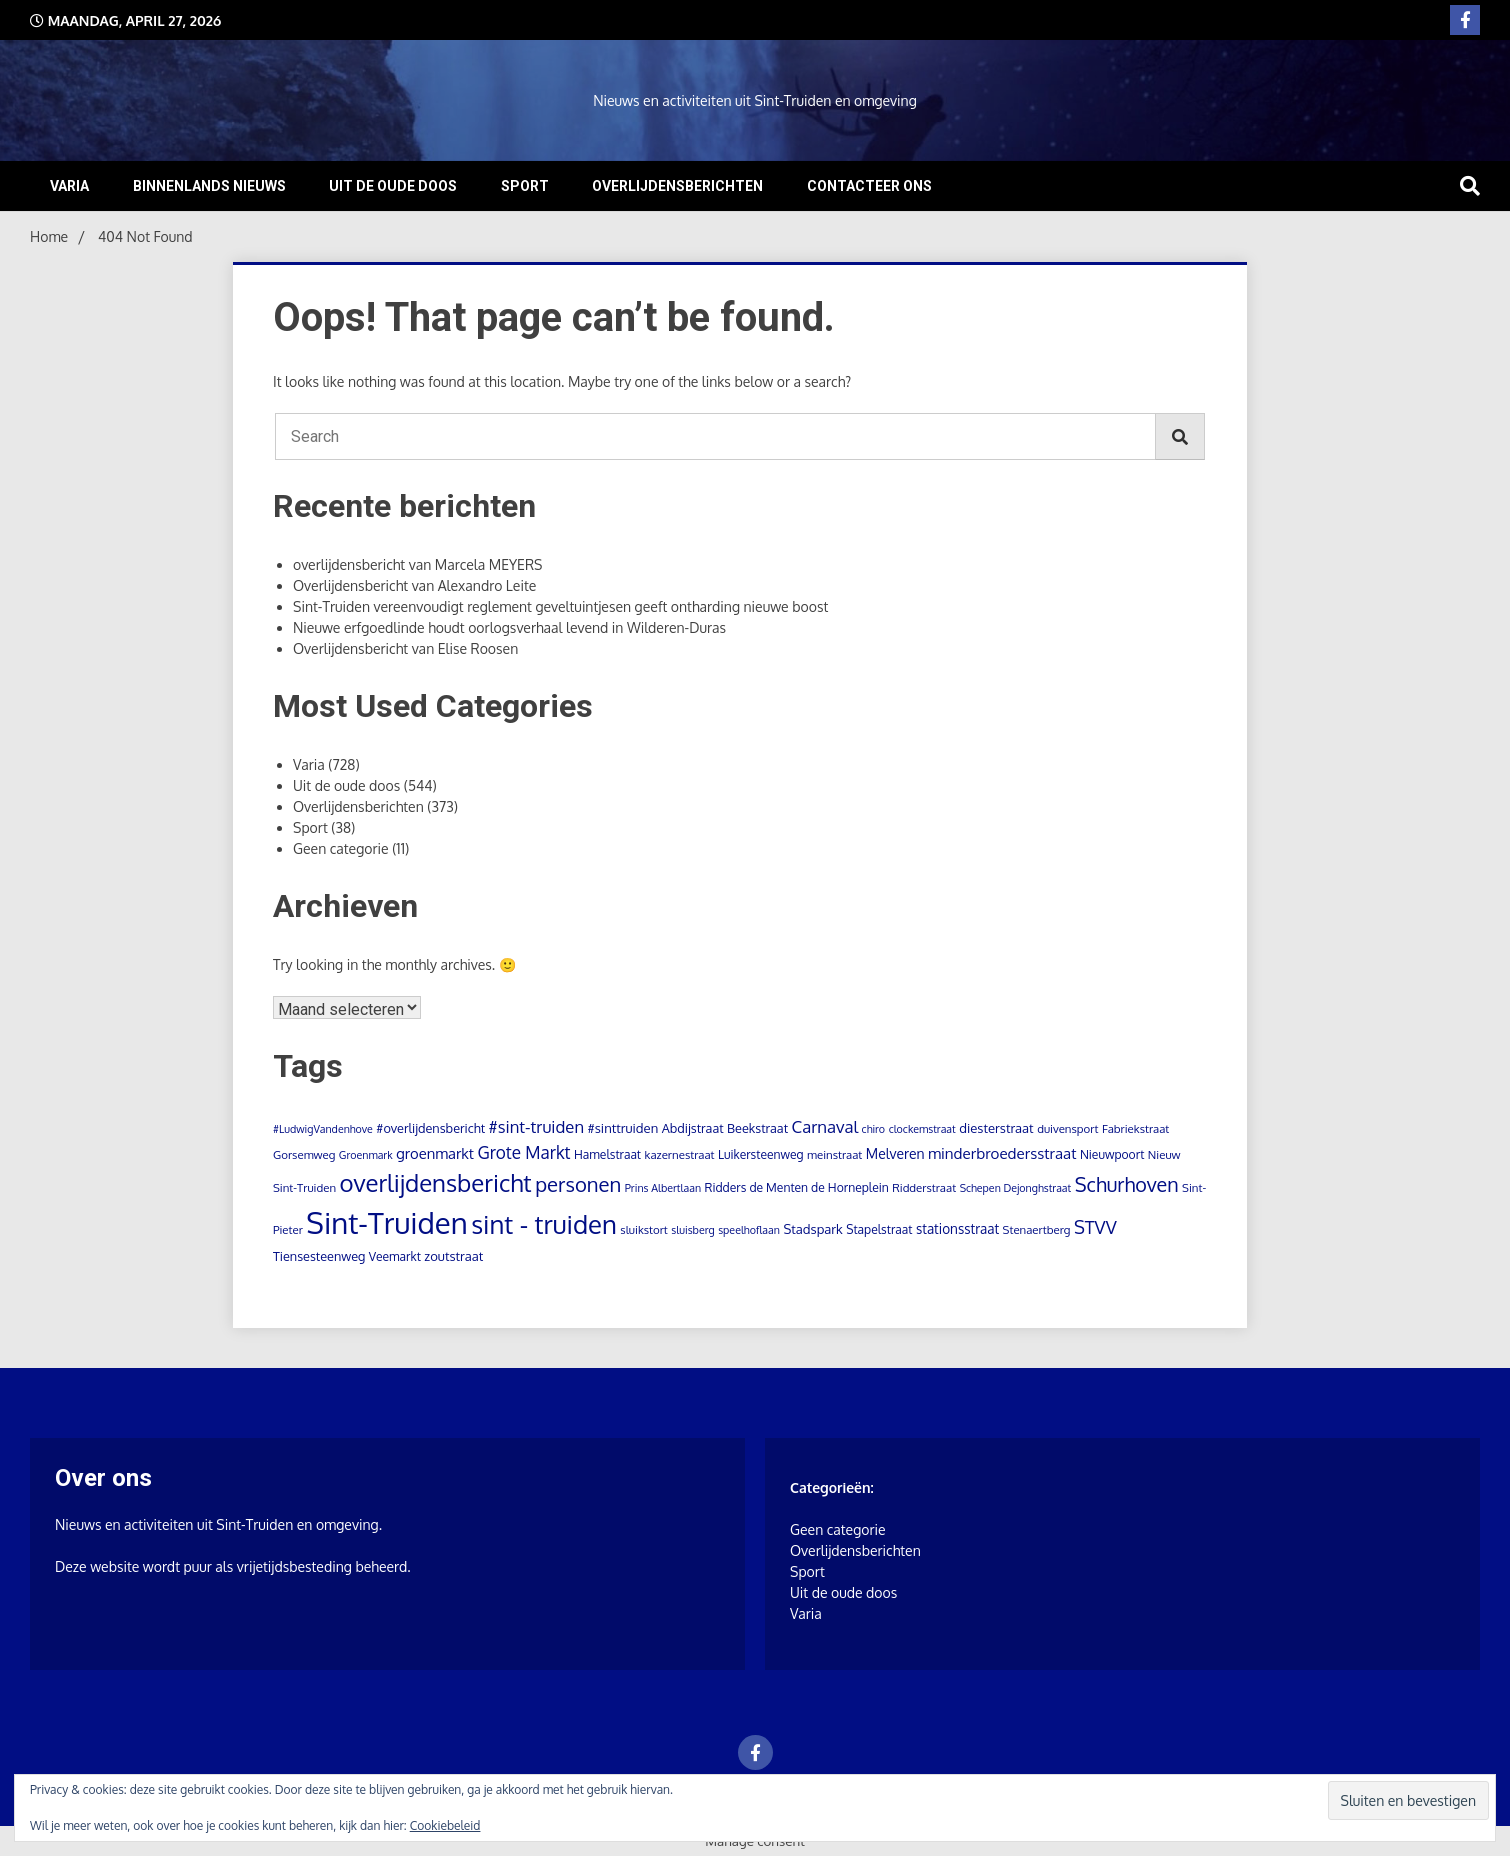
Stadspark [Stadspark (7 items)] (812, 1229)
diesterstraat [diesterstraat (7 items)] (996, 1128)
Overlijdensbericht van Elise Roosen (405, 648)
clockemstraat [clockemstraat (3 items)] (922, 1129)
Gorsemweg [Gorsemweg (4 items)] (304, 1154)
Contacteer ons (869, 186)
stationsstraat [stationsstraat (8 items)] (957, 1228)
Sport (525, 186)
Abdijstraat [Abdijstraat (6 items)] (693, 1128)
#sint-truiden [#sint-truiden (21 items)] (536, 1126)
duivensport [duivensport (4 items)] (1067, 1128)
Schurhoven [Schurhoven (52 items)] (1127, 1184)
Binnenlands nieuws (209, 186)
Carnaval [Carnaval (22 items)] (825, 1126)
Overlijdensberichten (677, 186)
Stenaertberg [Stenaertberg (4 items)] (1037, 1229)
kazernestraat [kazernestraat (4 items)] (680, 1154)
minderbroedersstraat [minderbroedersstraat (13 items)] (1002, 1153)
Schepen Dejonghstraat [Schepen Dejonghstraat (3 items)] (1016, 1188)
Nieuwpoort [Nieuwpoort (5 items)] (1112, 1154)
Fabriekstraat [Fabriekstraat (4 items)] (1135, 1128)
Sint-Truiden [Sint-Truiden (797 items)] (386, 1222)
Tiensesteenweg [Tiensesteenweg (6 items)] (319, 1256)
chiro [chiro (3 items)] (874, 1129)
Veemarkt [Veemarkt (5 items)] (395, 1256)
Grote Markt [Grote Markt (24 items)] (524, 1152)
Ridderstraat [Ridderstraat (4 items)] (924, 1187)
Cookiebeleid (445, 1825)
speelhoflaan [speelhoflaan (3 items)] (749, 1230)
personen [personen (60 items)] (578, 1184)
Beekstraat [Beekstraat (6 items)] (757, 1128)
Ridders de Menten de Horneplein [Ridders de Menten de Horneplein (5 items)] (797, 1187)
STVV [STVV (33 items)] (1095, 1226)
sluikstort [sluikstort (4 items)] (644, 1229)
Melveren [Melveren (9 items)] (895, 1153)
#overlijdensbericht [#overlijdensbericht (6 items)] (430, 1128)
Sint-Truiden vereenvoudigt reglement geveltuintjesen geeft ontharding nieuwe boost (560, 606)
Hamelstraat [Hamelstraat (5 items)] (607, 1154)
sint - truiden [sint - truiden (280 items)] (544, 1224)
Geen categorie (341, 848)
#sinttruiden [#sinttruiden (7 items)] (623, 1128)
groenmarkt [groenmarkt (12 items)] (435, 1153)
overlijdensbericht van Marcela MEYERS (417, 564)
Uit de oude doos (393, 186)
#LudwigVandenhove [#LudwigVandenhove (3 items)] (323, 1129)
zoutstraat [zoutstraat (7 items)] (453, 1256)
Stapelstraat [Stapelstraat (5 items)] (879, 1229)
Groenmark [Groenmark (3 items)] (366, 1155)
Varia (69, 186)
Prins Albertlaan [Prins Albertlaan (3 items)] (663, 1188)
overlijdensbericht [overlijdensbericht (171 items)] (436, 1182)
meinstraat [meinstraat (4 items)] (834, 1154)
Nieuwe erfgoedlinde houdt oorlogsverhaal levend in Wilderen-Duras (509, 627)
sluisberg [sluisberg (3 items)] (692, 1230)
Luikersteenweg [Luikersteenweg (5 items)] (760, 1154)
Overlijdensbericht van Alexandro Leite (414, 585)
